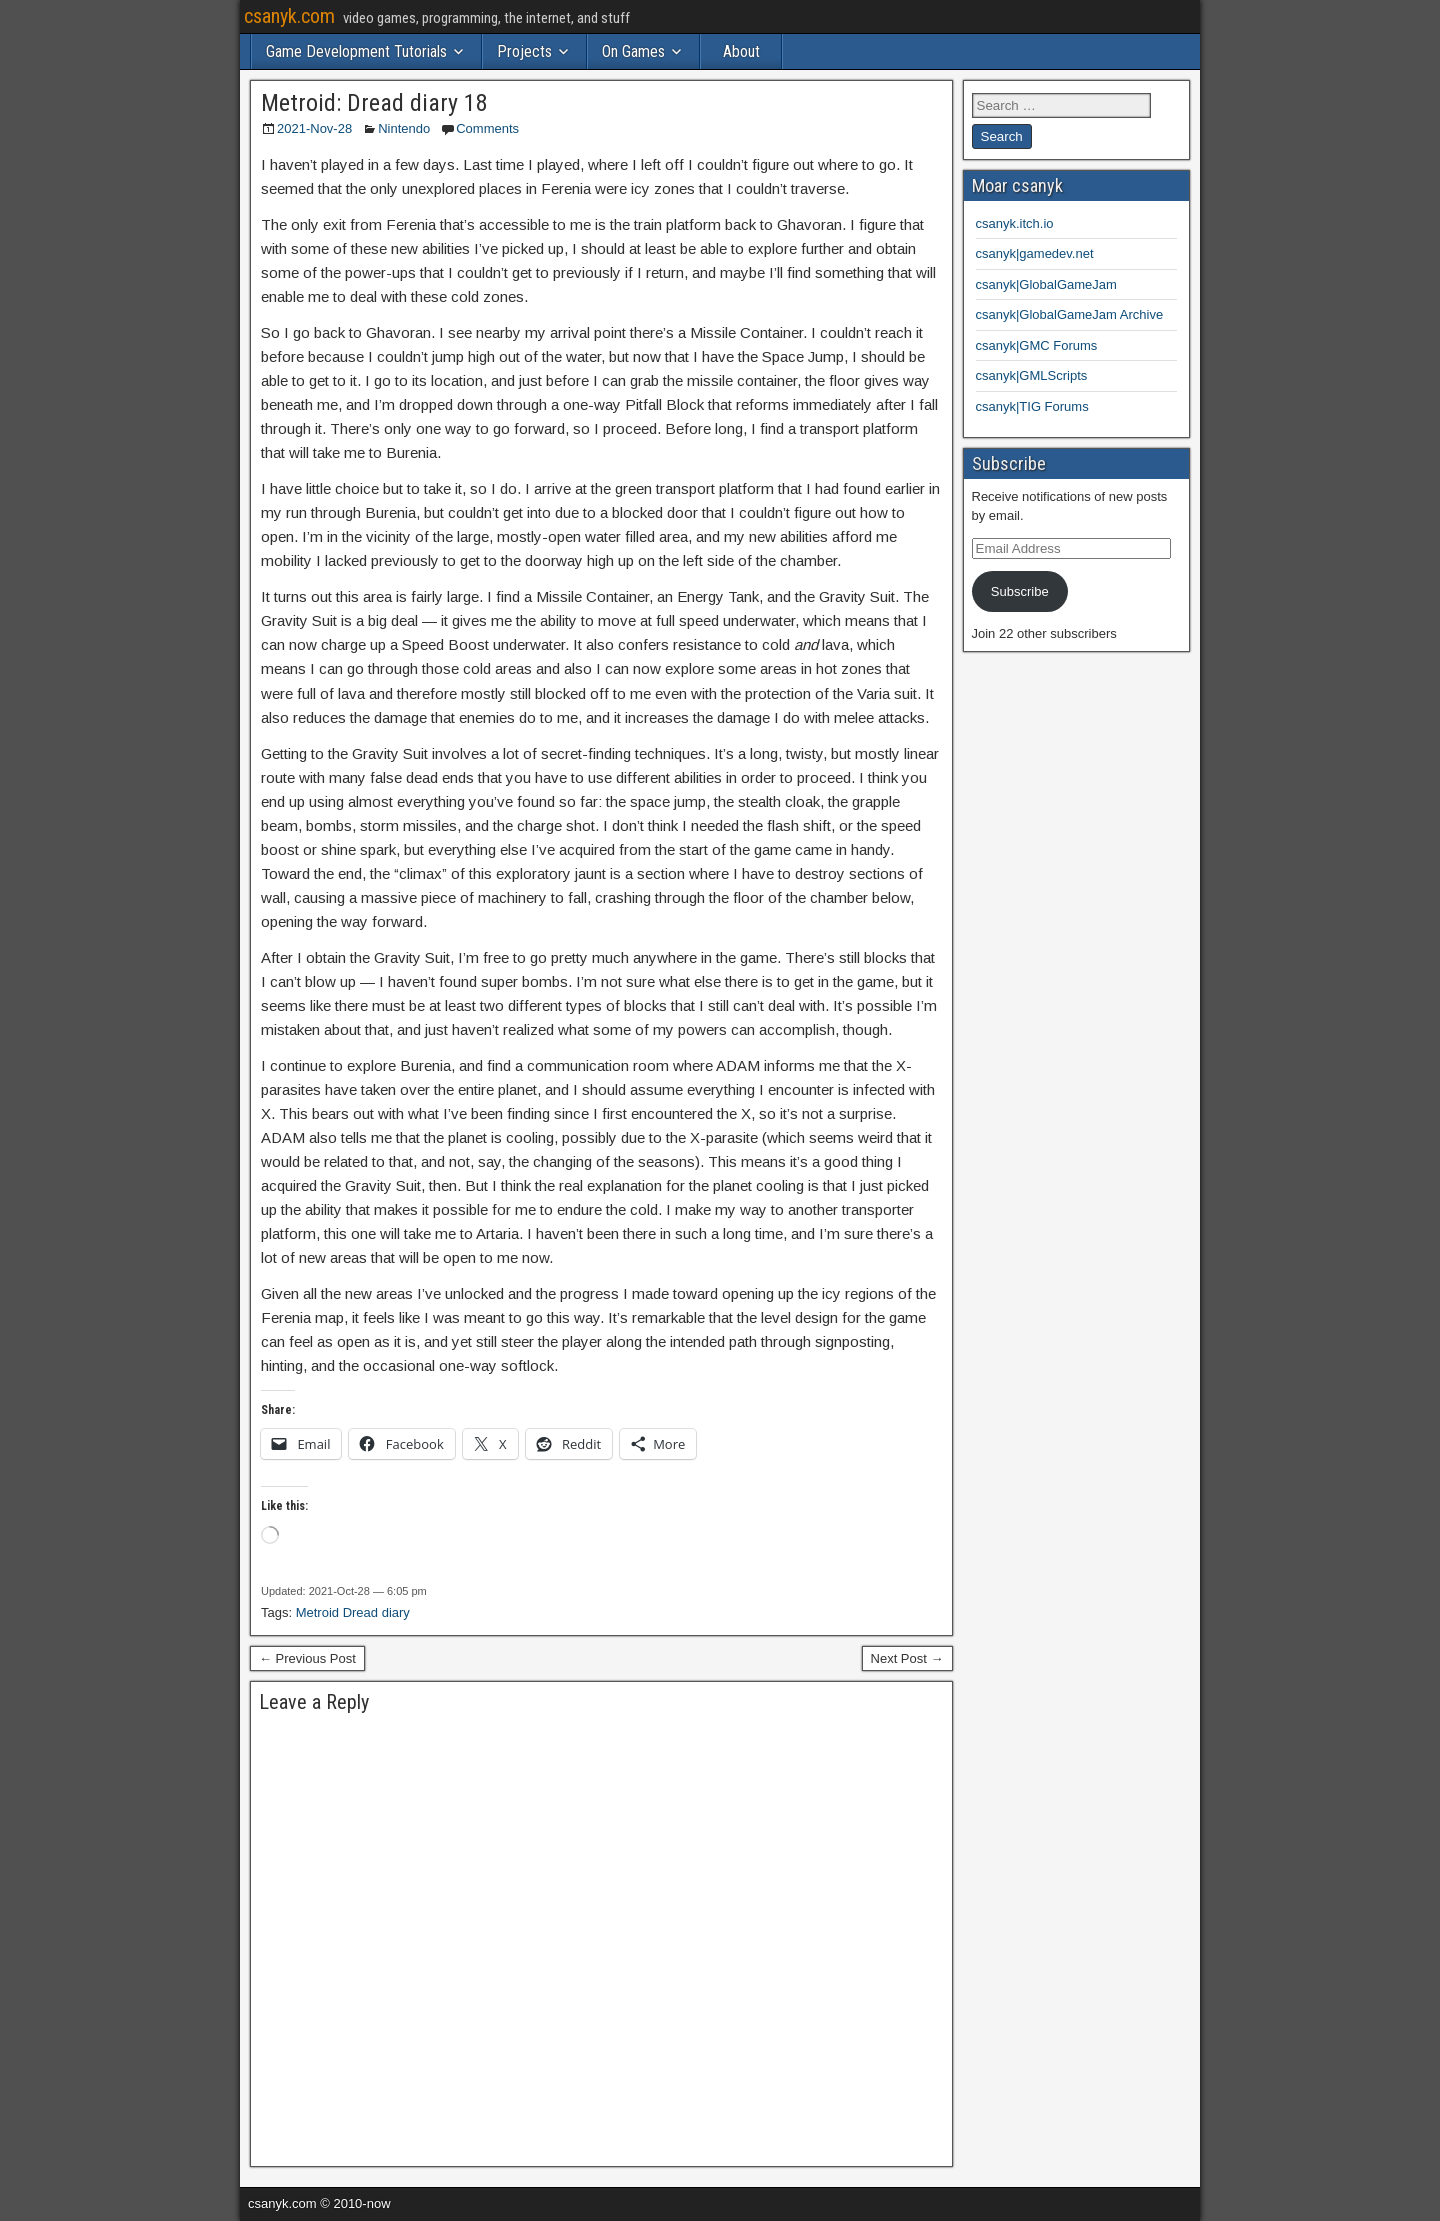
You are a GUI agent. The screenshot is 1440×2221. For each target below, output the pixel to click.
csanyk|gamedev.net (1035, 253)
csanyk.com (289, 16)
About (741, 51)
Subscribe (1020, 591)
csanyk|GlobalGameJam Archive (1070, 314)
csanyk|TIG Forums (1032, 406)
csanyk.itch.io (1015, 223)
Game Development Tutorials (356, 51)
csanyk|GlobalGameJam (1046, 284)
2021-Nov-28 (314, 128)
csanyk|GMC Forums (1037, 345)
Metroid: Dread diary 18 (374, 103)
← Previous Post (307, 1658)
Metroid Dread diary (353, 1612)
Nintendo (404, 128)
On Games (633, 51)
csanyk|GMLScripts (1032, 375)
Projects (524, 51)
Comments (487, 128)
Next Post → (907, 1658)
